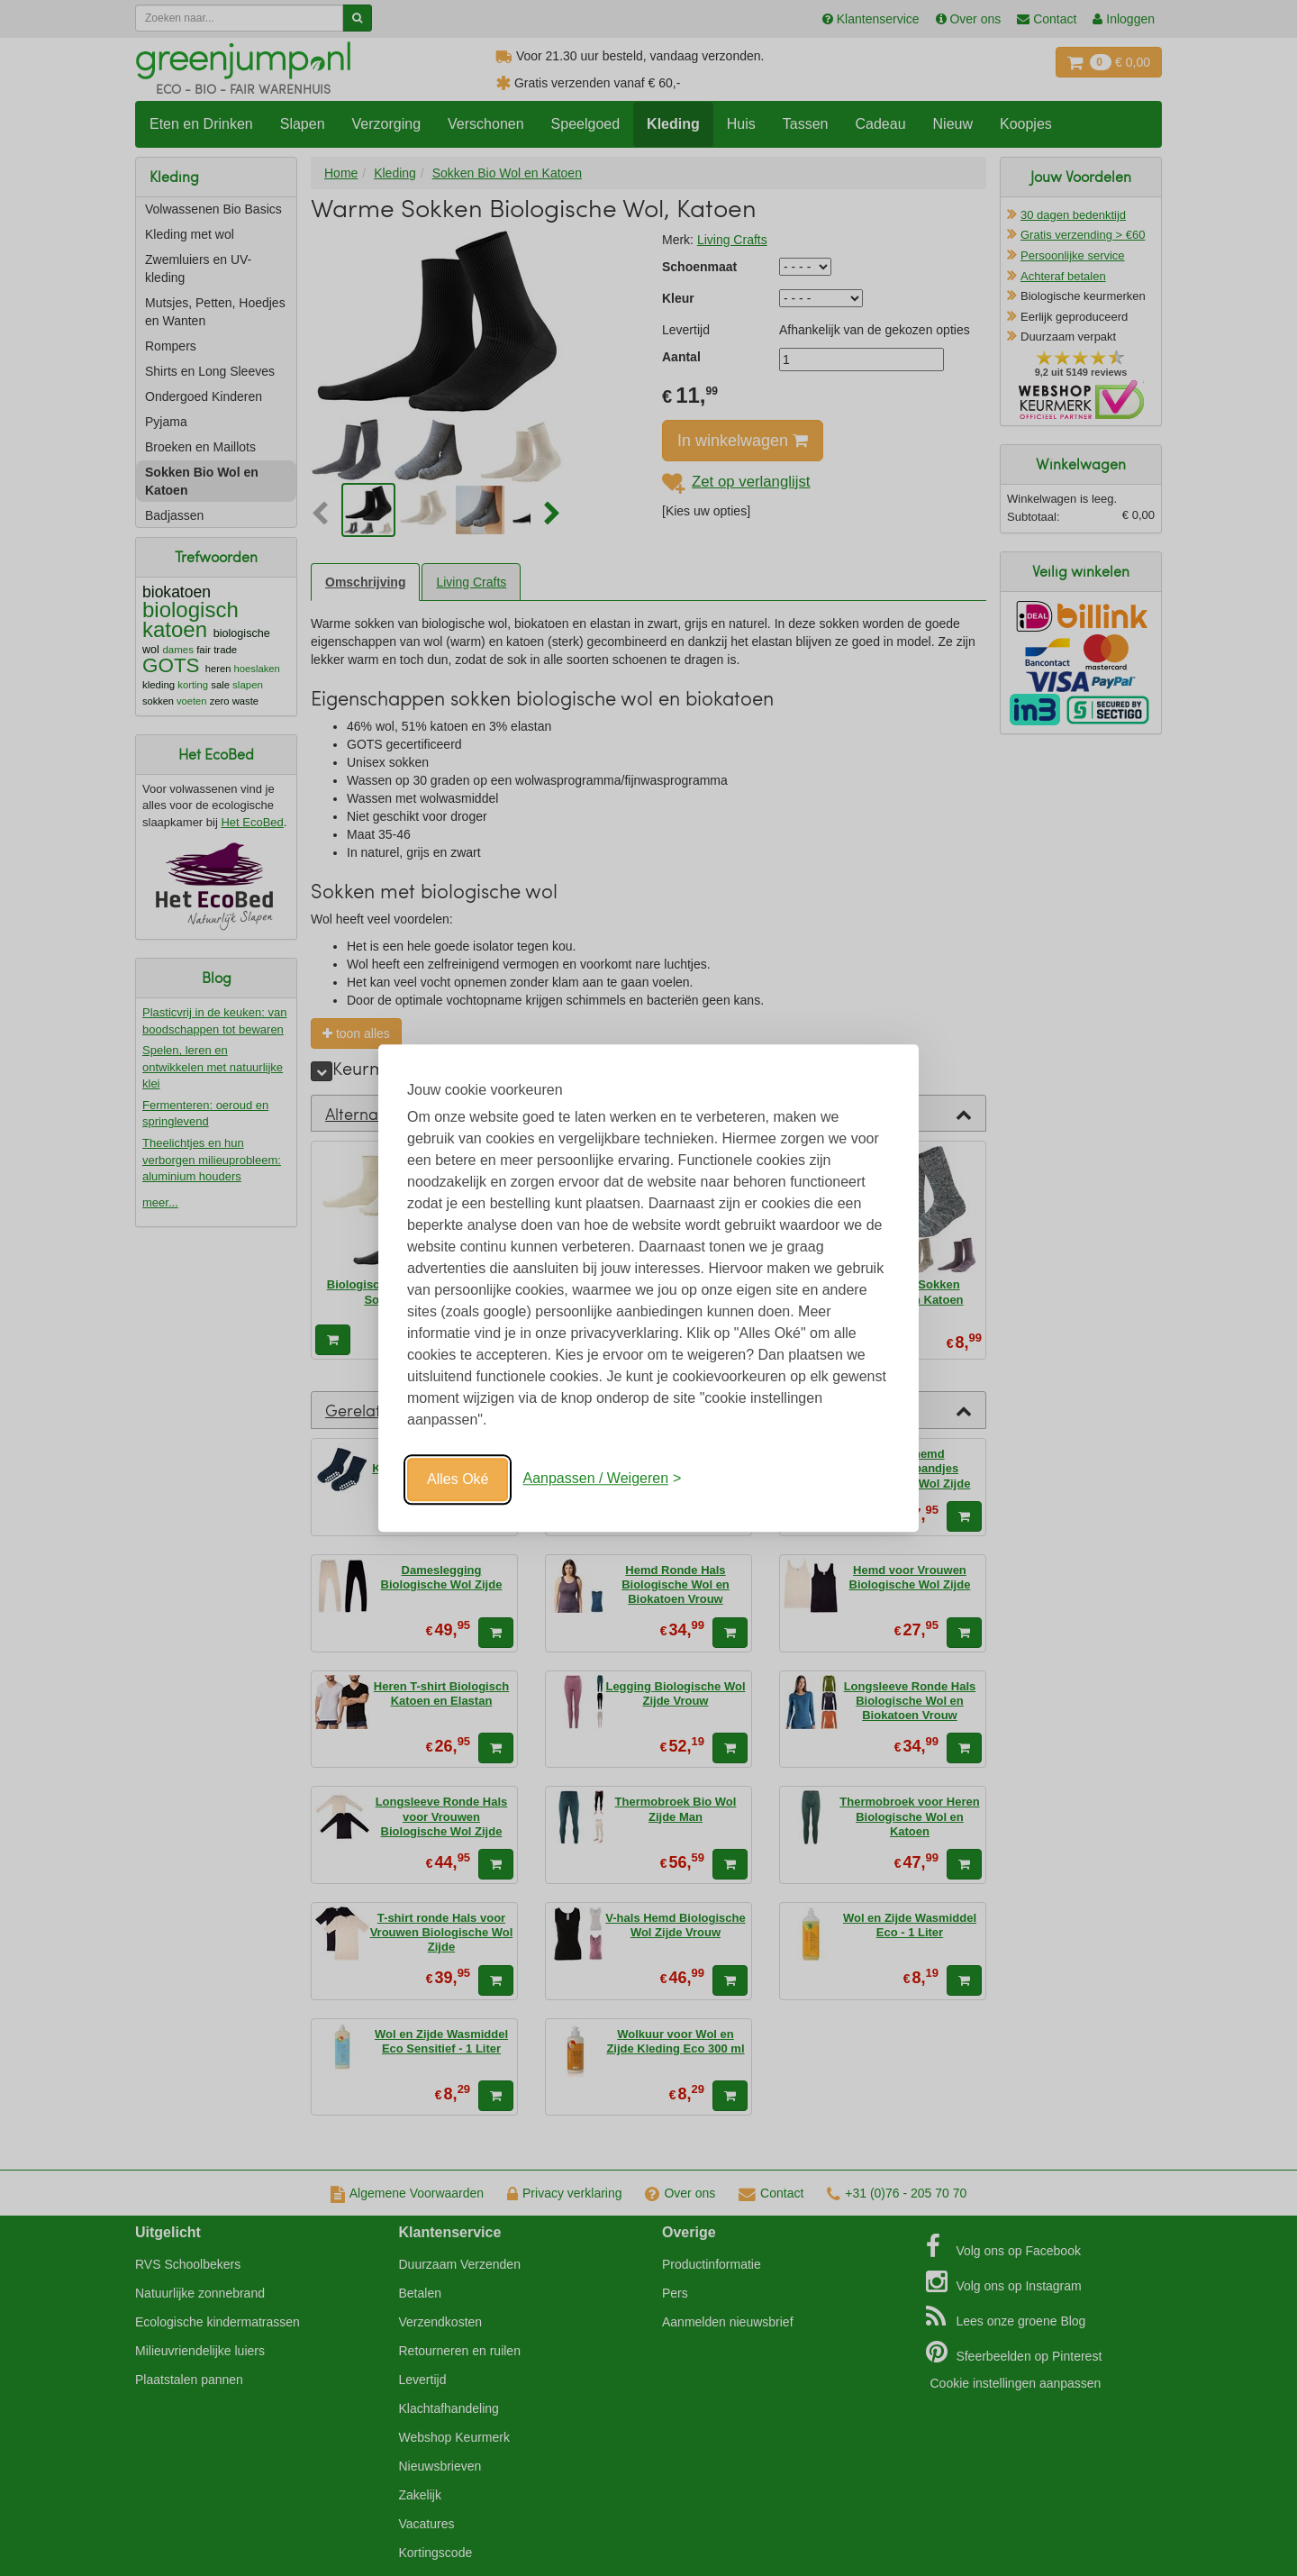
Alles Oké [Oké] (457, 1479)
